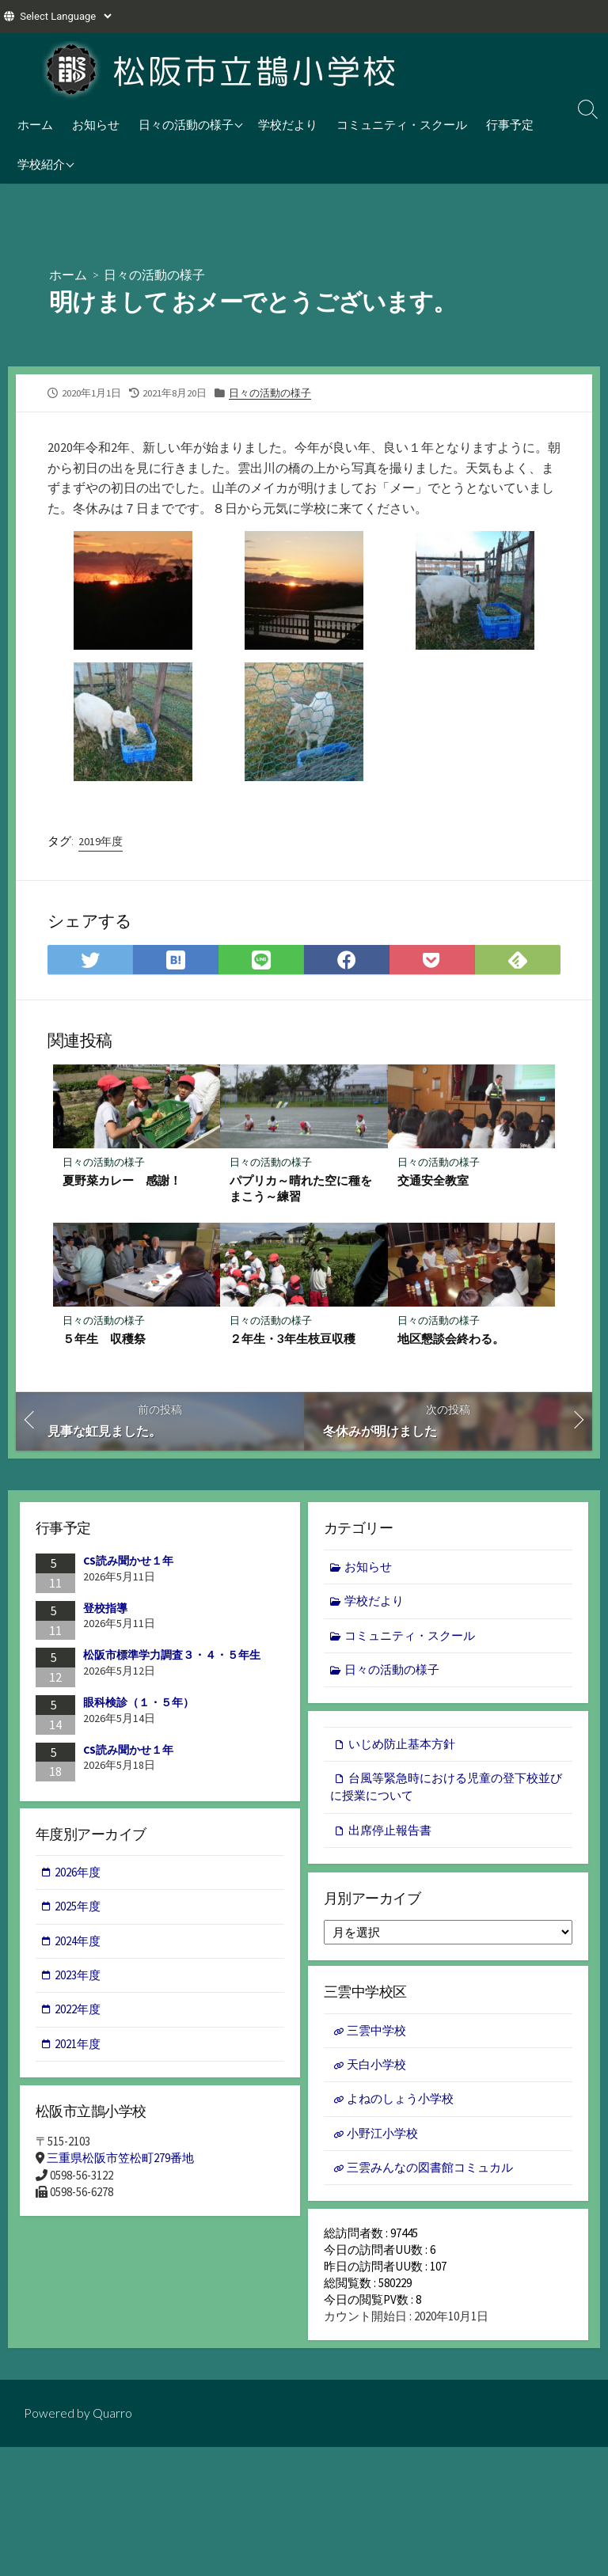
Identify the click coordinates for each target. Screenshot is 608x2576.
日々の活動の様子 (186, 124)
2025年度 (78, 1909)
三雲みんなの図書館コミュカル (430, 2172)
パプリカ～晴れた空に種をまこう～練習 (301, 1188)
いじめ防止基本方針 (401, 1746)
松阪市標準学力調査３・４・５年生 (171, 1656)
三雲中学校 (376, 2034)
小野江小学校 (382, 2137)
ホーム (35, 124)
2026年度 (78, 1874)
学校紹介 (41, 164)
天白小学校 (376, 2069)
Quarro (112, 2423)
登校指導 (105, 1609)
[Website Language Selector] (65, 16)
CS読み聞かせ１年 (128, 1562)
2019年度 (100, 841)
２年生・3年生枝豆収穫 (292, 1339)
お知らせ (96, 124)
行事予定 (510, 124)
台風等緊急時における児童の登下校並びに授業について (446, 1789)
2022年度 (78, 2012)
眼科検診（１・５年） (138, 1703)
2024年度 (78, 1943)
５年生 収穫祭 (104, 1339)
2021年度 (78, 2046)
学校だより (287, 124)
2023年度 (78, 1978)
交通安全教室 (433, 1180)
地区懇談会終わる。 (450, 1339)
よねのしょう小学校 (400, 2103)
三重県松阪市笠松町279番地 (120, 2160)
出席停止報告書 (389, 1832)
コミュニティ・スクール (401, 124)
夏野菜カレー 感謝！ (122, 1180)
